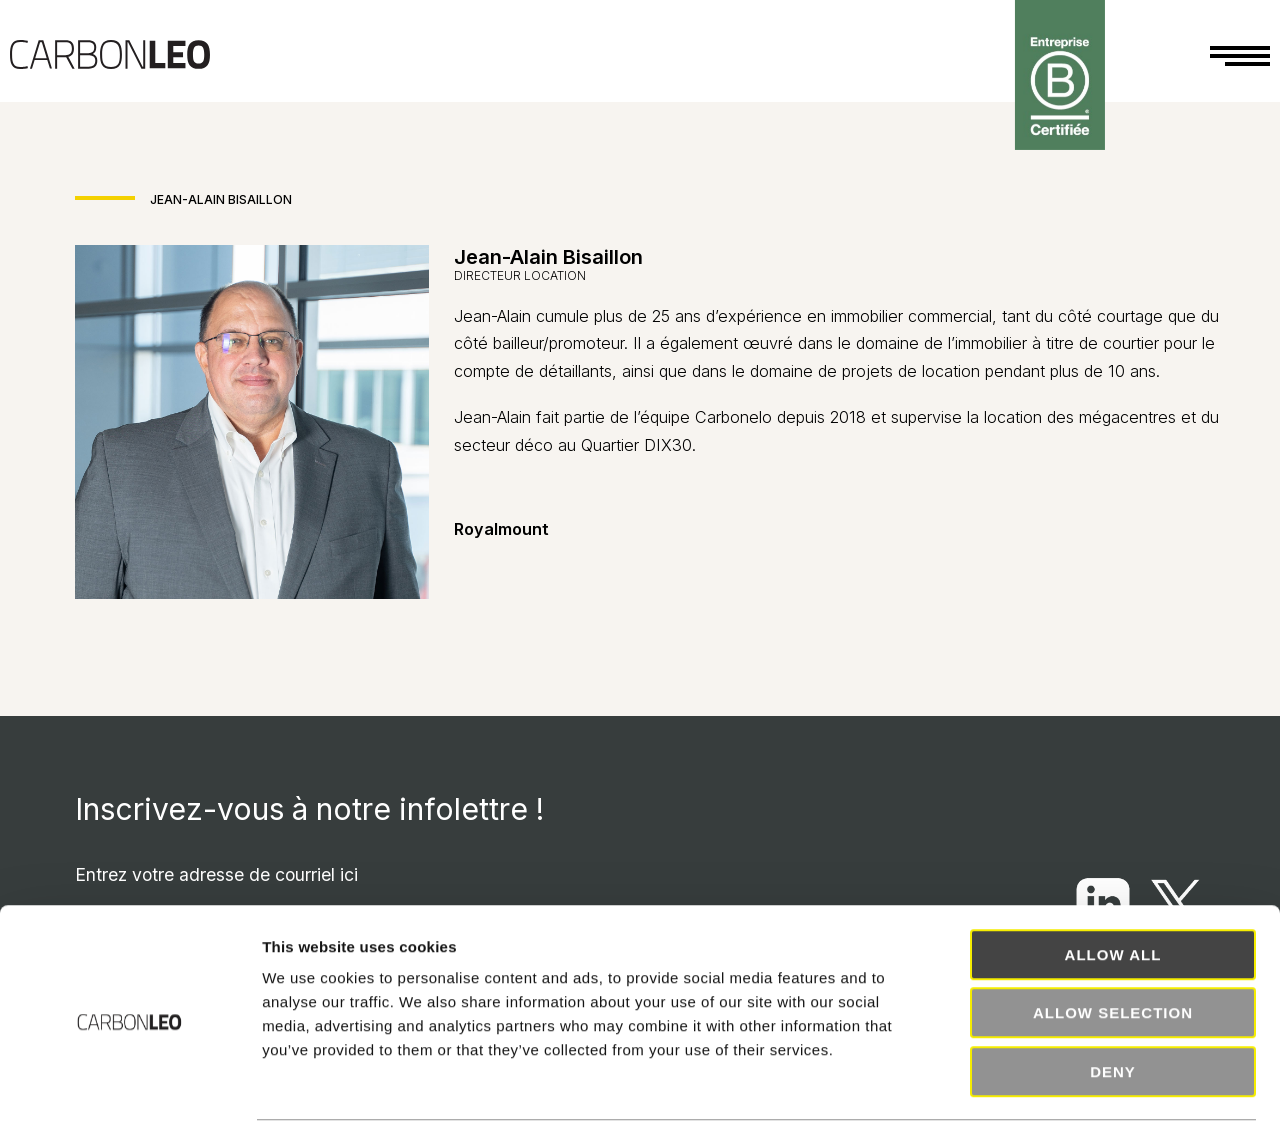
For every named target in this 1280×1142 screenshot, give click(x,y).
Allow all (1113, 897)
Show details (1049, 1102)
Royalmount (501, 529)
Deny (1113, 1014)
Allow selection (1113, 956)
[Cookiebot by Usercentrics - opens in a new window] (129, 1103)
